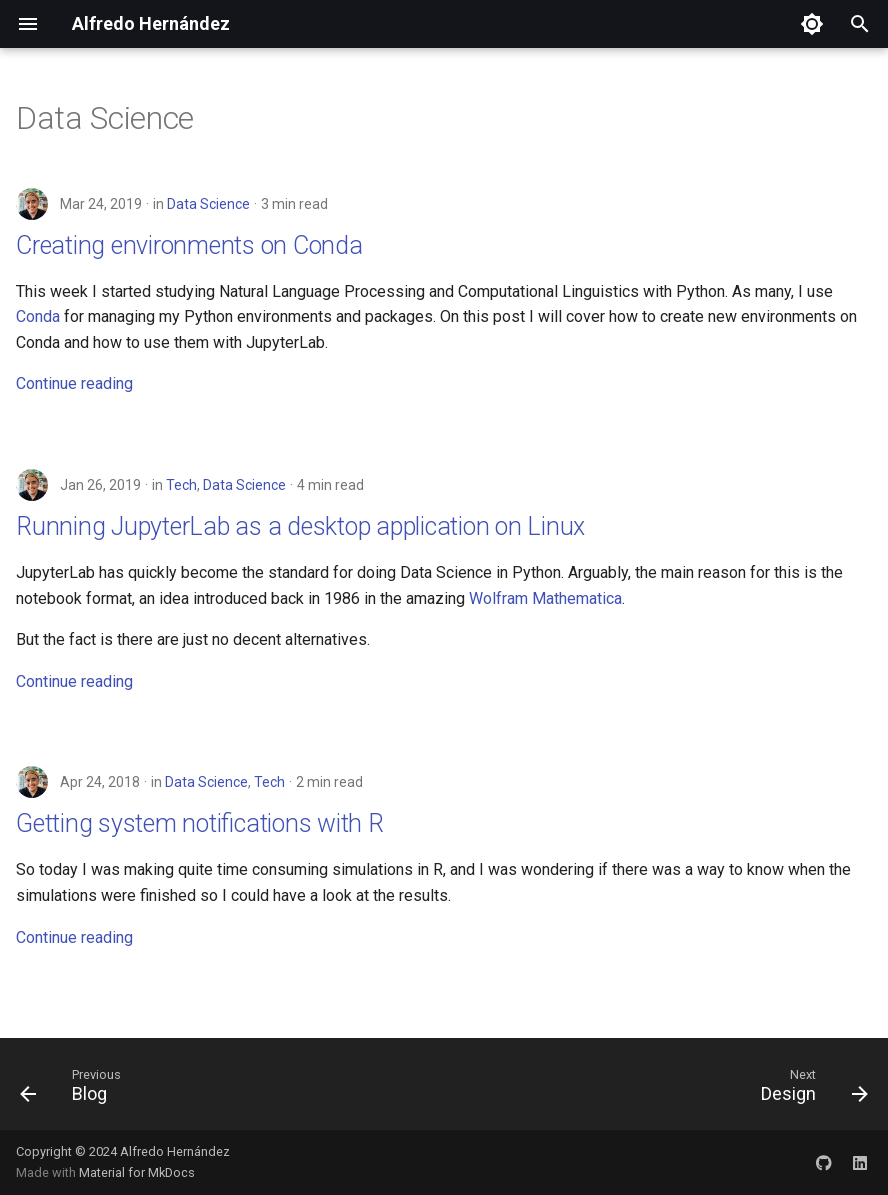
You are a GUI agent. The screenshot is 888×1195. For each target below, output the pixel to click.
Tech (181, 485)
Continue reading (74, 383)
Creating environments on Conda (189, 245)
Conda (38, 316)
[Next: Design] (809, 1090)
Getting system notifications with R (200, 823)
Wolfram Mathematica (545, 598)
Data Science (208, 204)
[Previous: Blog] (75, 1090)
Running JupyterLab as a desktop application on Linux (300, 526)
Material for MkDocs (137, 1172)
